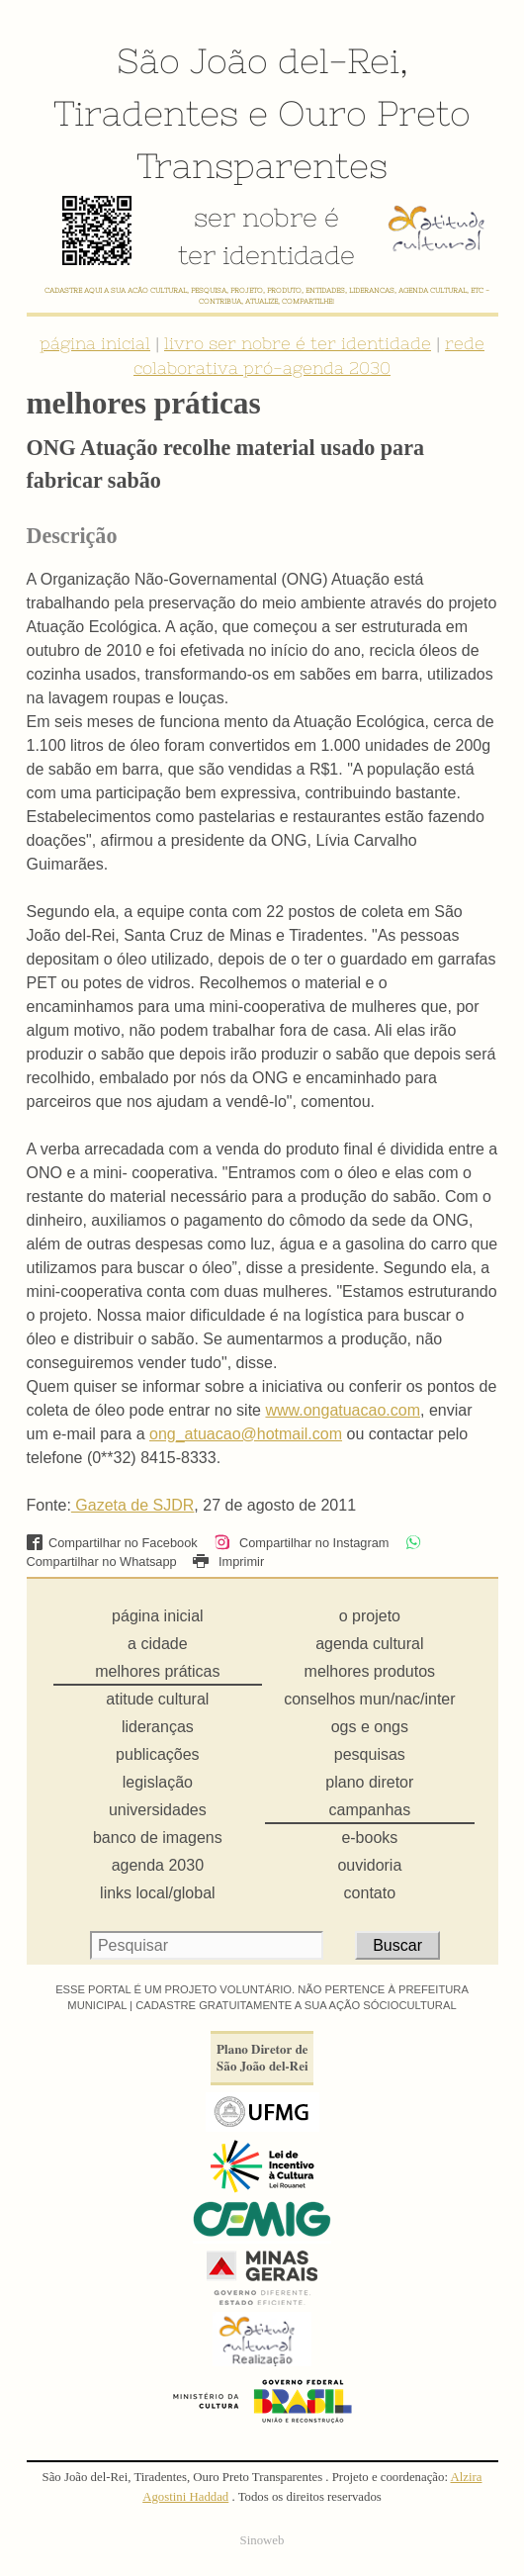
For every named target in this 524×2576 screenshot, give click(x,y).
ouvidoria (369, 1865)
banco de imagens (157, 1837)
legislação (158, 1782)
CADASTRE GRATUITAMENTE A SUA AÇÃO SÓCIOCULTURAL (296, 2005)
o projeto (369, 1616)
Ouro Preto (374, 113)
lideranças (158, 1726)
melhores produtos (370, 1671)
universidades (158, 1809)
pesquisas (369, 1754)
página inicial (95, 343)
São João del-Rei (258, 60)
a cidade (158, 1643)
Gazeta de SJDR (133, 1505)
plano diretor (369, 1782)
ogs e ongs (369, 1726)
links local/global (158, 1893)
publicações (158, 1754)
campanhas (369, 1809)
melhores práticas (157, 1671)
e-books (369, 1837)
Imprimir (228, 1561)
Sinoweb (262, 2540)
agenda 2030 (158, 1865)
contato (369, 1893)
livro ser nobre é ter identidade (297, 343)
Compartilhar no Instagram (301, 1542)
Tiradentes (145, 113)
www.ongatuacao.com (342, 1410)
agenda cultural (369, 1643)
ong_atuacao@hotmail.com (245, 1434)
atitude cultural (157, 1699)
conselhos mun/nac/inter (369, 1699)
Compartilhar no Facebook (112, 1542)
